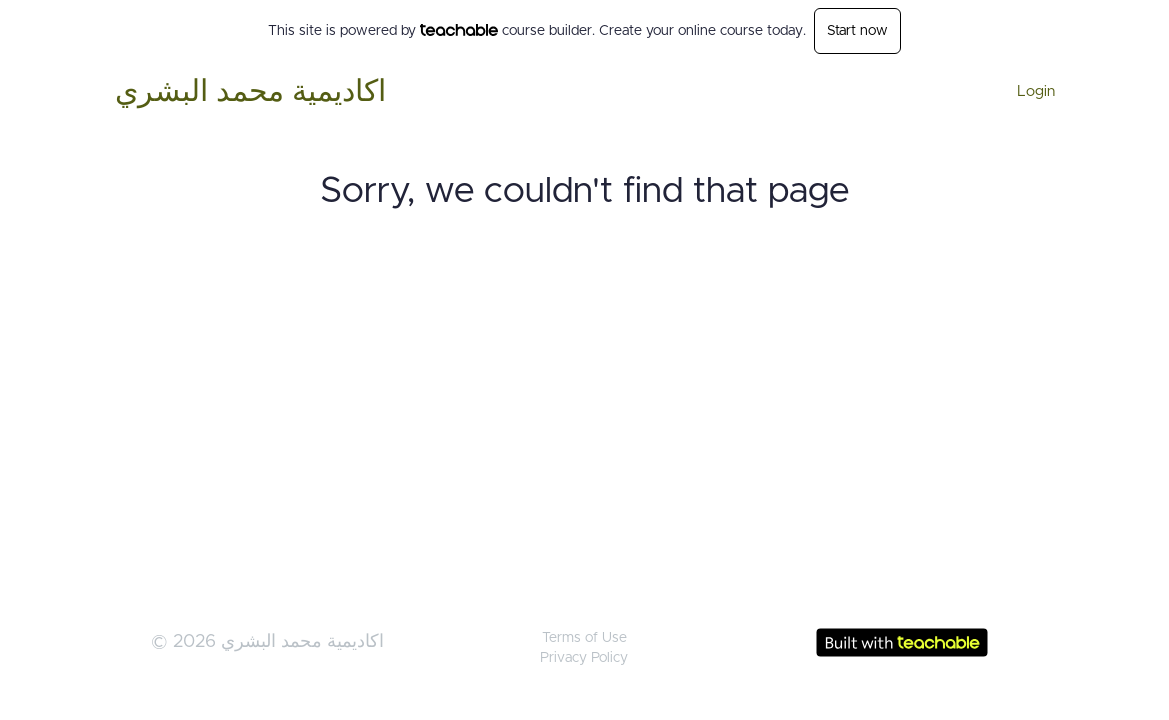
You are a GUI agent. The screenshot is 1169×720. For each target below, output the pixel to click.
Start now (857, 31)
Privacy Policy (584, 658)
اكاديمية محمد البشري (250, 92)
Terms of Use (584, 638)
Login (1036, 91)
